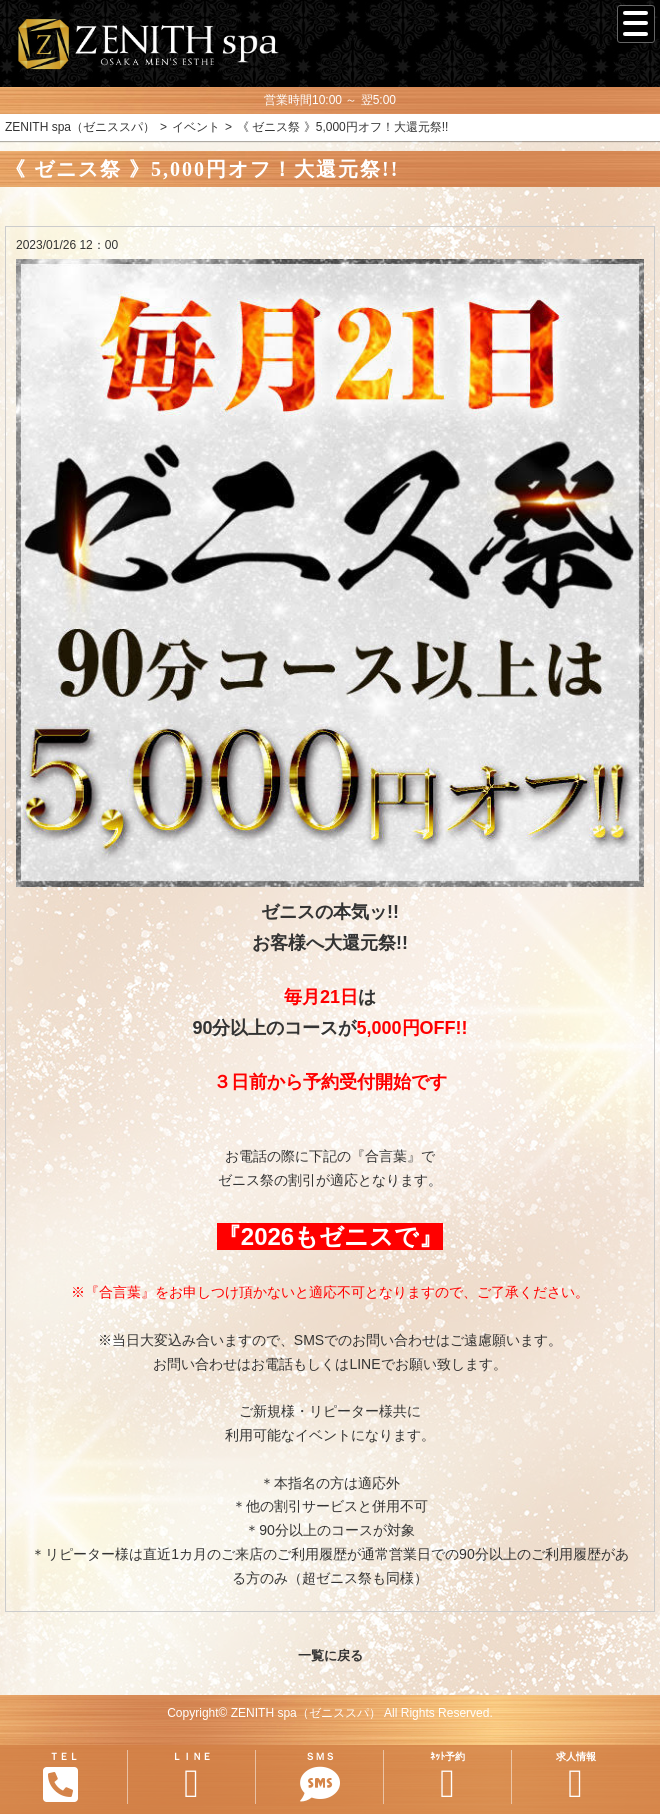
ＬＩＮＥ (191, 1777)
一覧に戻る (330, 1655)
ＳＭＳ (319, 1777)
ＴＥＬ (61, 1777)
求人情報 (575, 1777)
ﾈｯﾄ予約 (447, 1777)
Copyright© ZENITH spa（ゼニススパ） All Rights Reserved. (330, 1713)
